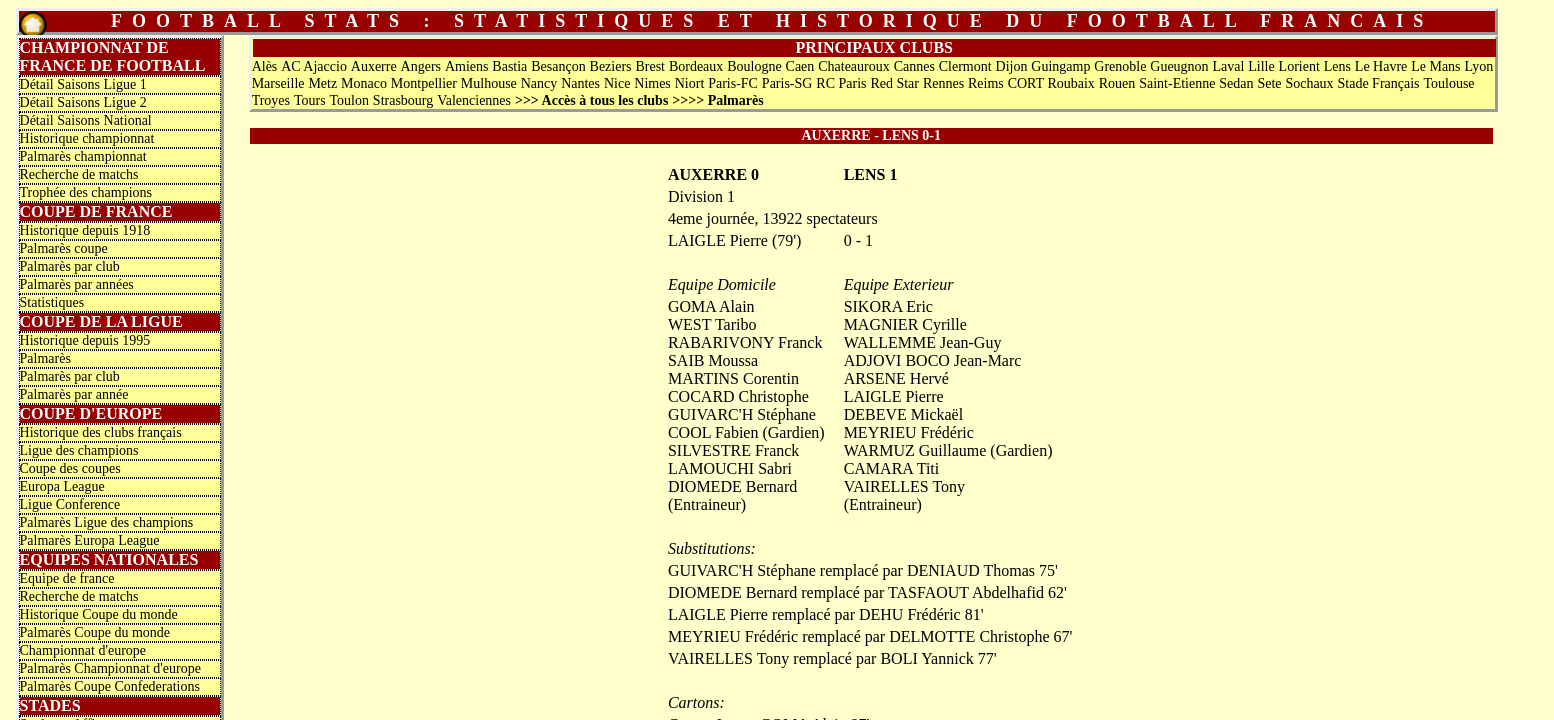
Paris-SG (787, 83)
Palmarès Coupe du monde (95, 632)
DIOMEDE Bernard (732, 486)
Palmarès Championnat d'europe (110, 668)
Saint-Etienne (1177, 83)
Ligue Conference (70, 504)
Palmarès (45, 358)
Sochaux (1309, 83)
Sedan (1236, 83)
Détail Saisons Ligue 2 (83, 102)
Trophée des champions (86, 192)
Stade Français (1379, 83)
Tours (310, 100)
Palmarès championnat (83, 156)
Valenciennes (474, 100)
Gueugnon (1179, 66)
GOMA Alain (711, 306)
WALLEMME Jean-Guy (923, 342)
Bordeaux (696, 66)
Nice (617, 83)
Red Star (894, 83)
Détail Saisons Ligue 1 (83, 84)
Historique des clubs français (101, 432)
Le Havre (1381, 66)
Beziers (611, 66)
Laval (1229, 66)
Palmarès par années (77, 284)
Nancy (539, 83)
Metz (322, 83)
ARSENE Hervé (896, 378)
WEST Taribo (712, 324)
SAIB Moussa (713, 360)
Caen (800, 66)
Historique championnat (87, 138)
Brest (650, 66)
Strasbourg (403, 100)
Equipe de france (67, 578)
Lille (1261, 66)
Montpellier (424, 83)
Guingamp (1060, 66)
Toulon (348, 100)
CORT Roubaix (1051, 83)
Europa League (62, 486)
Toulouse (1448, 83)
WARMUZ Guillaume (915, 450)
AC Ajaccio (314, 66)
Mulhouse (489, 83)
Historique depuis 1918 (85, 230)
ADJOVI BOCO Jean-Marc (933, 360)
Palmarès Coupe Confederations (110, 686)
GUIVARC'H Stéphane (742, 414)
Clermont (965, 66)
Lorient (1299, 66)
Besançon (558, 66)
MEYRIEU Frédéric (909, 432)
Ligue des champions (79, 450)
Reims (986, 83)
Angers (421, 66)
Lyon (1478, 66)
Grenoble (1120, 66)
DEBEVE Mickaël (904, 414)
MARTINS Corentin (733, 378)
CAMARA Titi (892, 468)
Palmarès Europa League (90, 540)
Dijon (1012, 66)
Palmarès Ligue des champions (107, 522)
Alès (265, 66)
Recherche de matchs (79, 174)
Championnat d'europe (83, 650)
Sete (1269, 83)
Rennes (943, 83)
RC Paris (841, 83)
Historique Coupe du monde (99, 614)
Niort (690, 83)
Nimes (652, 83)
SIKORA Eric (888, 306)
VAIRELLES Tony (904, 486)
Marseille (278, 83)
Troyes (271, 100)
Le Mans (1435, 66)
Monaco (364, 83)
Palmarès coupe (64, 248)
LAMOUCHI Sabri (730, 468)
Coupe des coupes (70, 468)
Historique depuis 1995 (85, 340)
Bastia (509, 66)
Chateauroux (854, 66)
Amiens (467, 66)
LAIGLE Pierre (894, 396)
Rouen (1117, 83)
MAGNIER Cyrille (905, 324)
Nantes (580, 83)
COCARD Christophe (738, 396)
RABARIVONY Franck (745, 342)
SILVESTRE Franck (733, 450)
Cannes (914, 66)
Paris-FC (733, 83)
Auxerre (374, 66)
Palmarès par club (70, 266)
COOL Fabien (713, 432)
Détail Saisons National (86, 120)
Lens (1337, 66)
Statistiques (52, 302)
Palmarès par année (74, 394)
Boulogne (754, 66)
